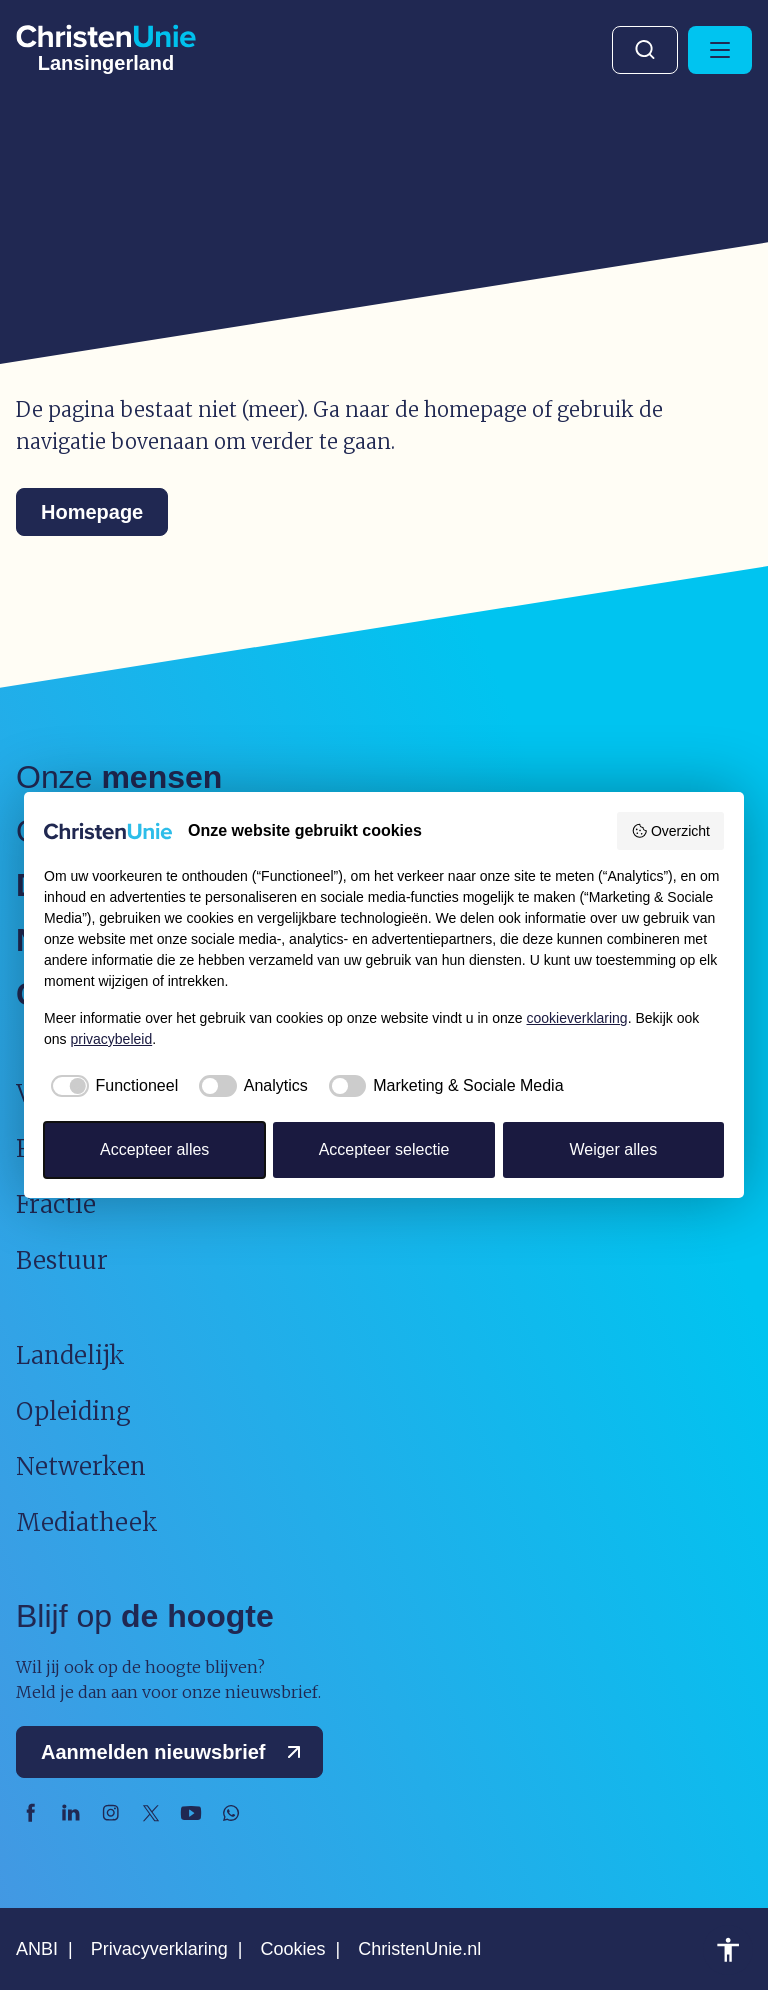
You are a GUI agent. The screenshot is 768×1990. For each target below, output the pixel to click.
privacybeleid (111, 1039)
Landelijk (70, 1355)
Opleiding (73, 1411)
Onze (119, 777)
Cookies (292, 1949)
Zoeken (645, 50)
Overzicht (670, 831)
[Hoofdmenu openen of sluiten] (720, 50)
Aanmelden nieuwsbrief (175, 1752)
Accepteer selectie (384, 1149)
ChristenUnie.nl (419, 1949)
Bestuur (62, 1260)
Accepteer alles (154, 1149)
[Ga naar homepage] (106, 45)
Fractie (56, 1204)
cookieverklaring (577, 1018)
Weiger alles (613, 1149)
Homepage (92, 512)
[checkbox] (111, 1086)
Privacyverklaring (159, 1949)
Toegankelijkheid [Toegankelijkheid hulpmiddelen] (728, 1950)
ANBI (37, 1949)
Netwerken (81, 1466)
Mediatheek (87, 1522)
